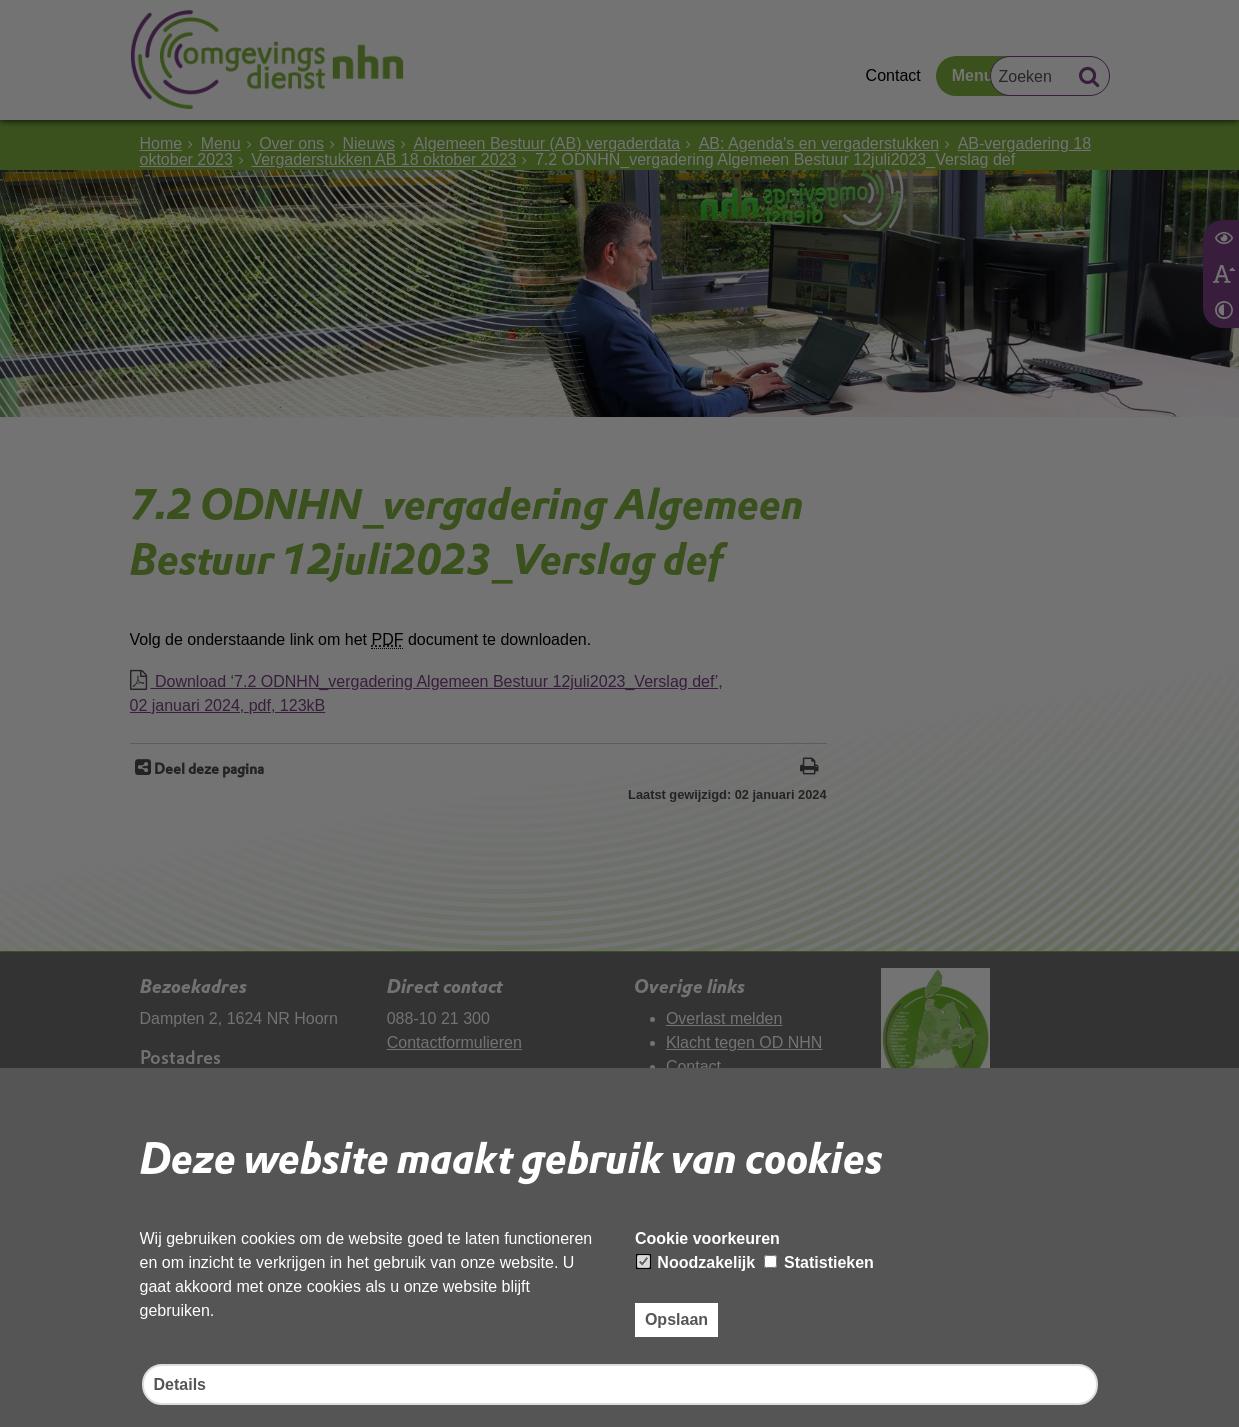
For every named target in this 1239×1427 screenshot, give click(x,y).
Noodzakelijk (696, 1262)
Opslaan (676, 1319)
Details (180, 1384)
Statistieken (819, 1262)
